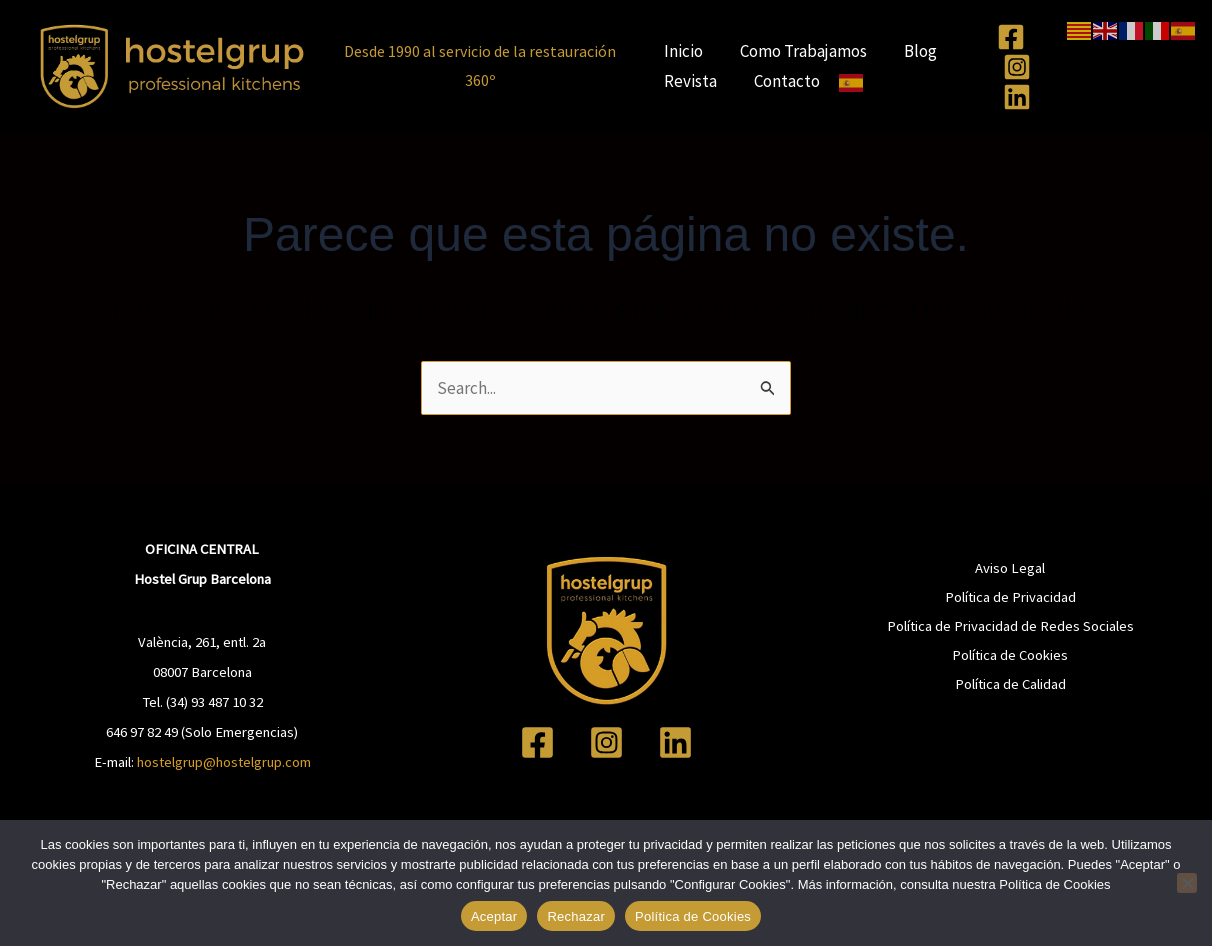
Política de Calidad (1010, 684)
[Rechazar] (1187, 883)
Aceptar (494, 916)
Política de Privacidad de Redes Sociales (1010, 626)
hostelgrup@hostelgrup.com (224, 762)
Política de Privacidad (1010, 597)
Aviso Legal (1010, 568)
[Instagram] (1017, 67)
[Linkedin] (1017, 97)
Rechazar (576, 916)
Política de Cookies (1010, 655)
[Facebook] (1011, 37)
